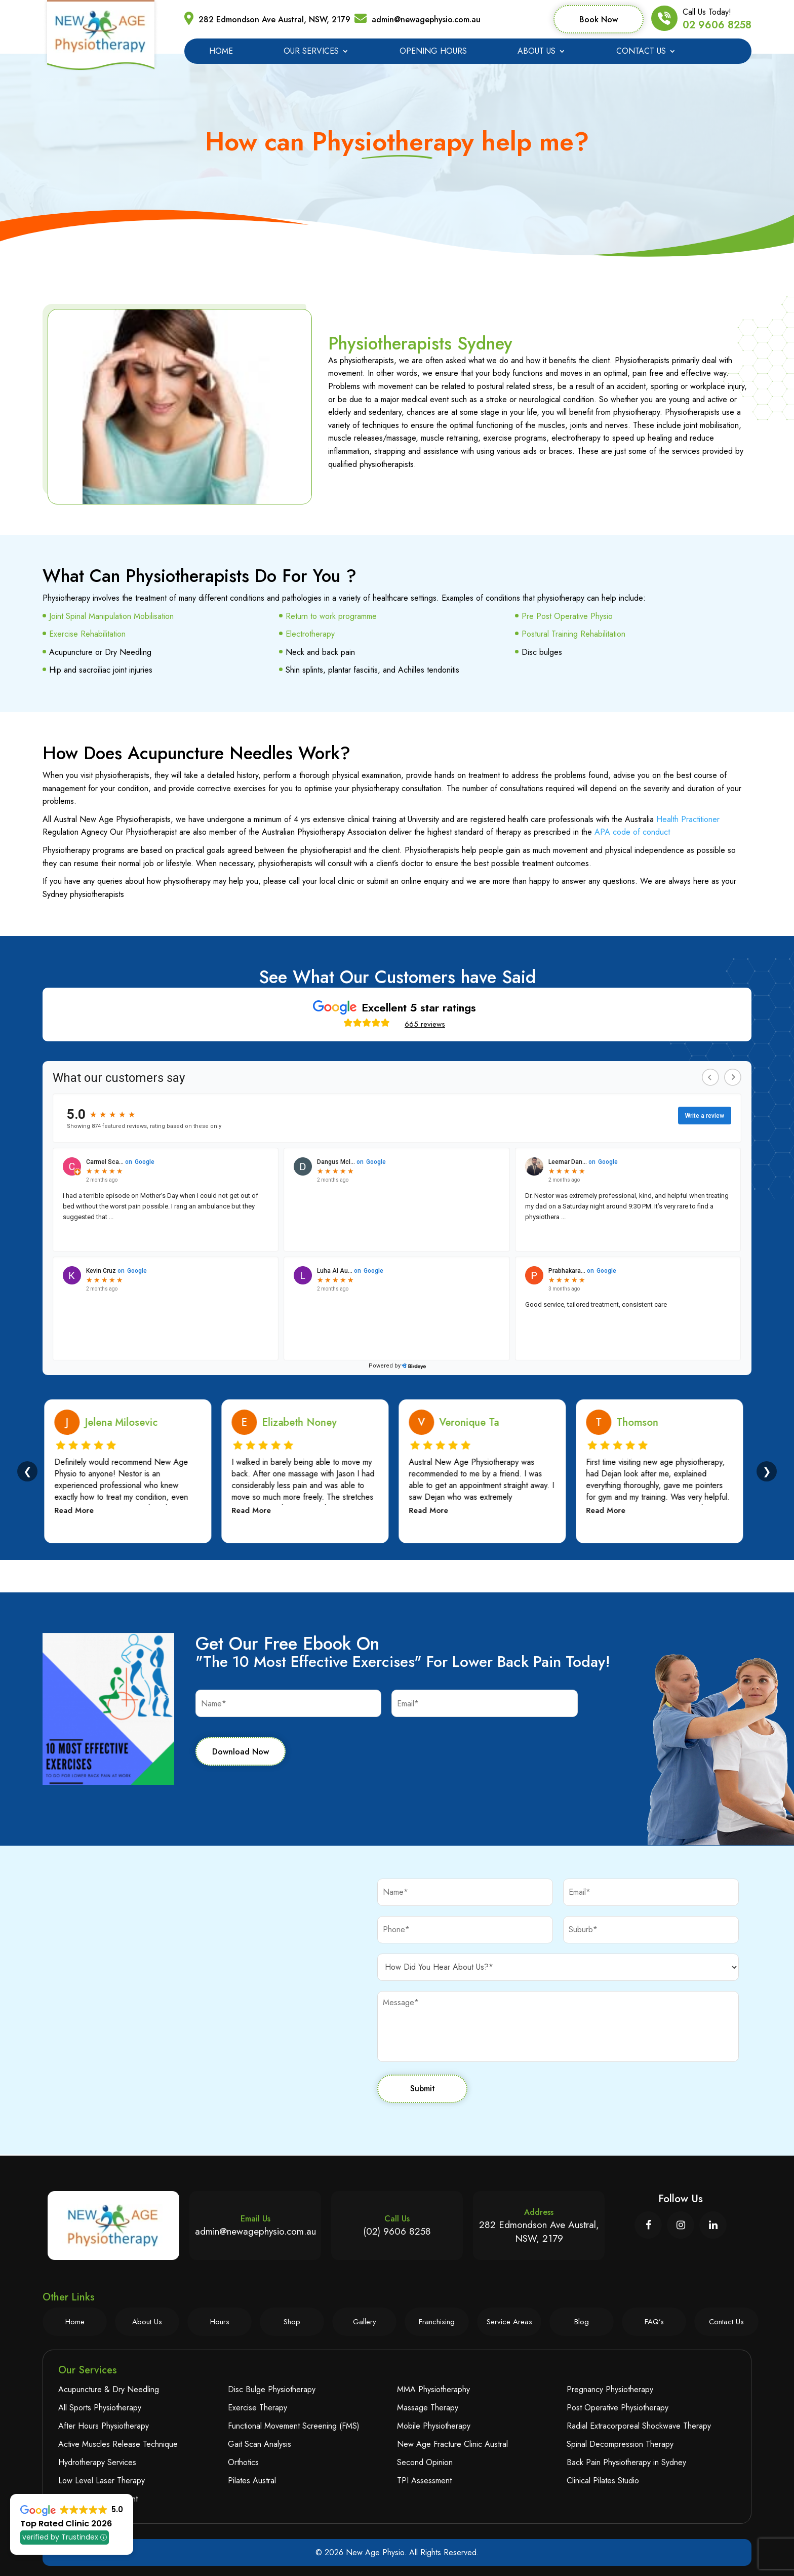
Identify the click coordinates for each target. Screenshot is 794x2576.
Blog (581, 2321)
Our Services (311, 52)
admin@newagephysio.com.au (426, 19)
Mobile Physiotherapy (433, 2426)
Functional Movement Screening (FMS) (294, 2426)
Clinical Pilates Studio (603, 2480)
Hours (219, 2321)
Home (221, 52)
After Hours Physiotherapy (103, 2426)
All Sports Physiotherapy (99, 2407)
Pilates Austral (252, 2480)
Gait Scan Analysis (259, 2444)
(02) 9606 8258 (397, 2231)
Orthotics (243, 2462)
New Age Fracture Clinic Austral (452, 2444)
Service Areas (509, 2321)
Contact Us (641, 52)
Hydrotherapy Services (97, 2462)
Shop (292, 2321)
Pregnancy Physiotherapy (610, 2389)
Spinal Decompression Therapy (620, 2444)
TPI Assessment (424, 2480)
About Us (536, 52)
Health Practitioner (688, 819)
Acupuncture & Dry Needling (108, 2389)
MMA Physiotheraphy (433, 2389)
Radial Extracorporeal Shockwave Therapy (639, 2426)
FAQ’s (654, 2321)
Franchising (437, 2321)
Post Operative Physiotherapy (617, 2407)
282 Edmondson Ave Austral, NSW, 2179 (274, 19)
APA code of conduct (632, 832)
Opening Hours (433, 52)
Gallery (364, 2321)
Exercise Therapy (257, 2407)
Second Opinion (425, 2462)
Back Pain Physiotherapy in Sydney (626, 2462)
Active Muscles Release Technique (118, 2444)
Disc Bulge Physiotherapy (271, 2389)
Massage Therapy (427, 2407)
